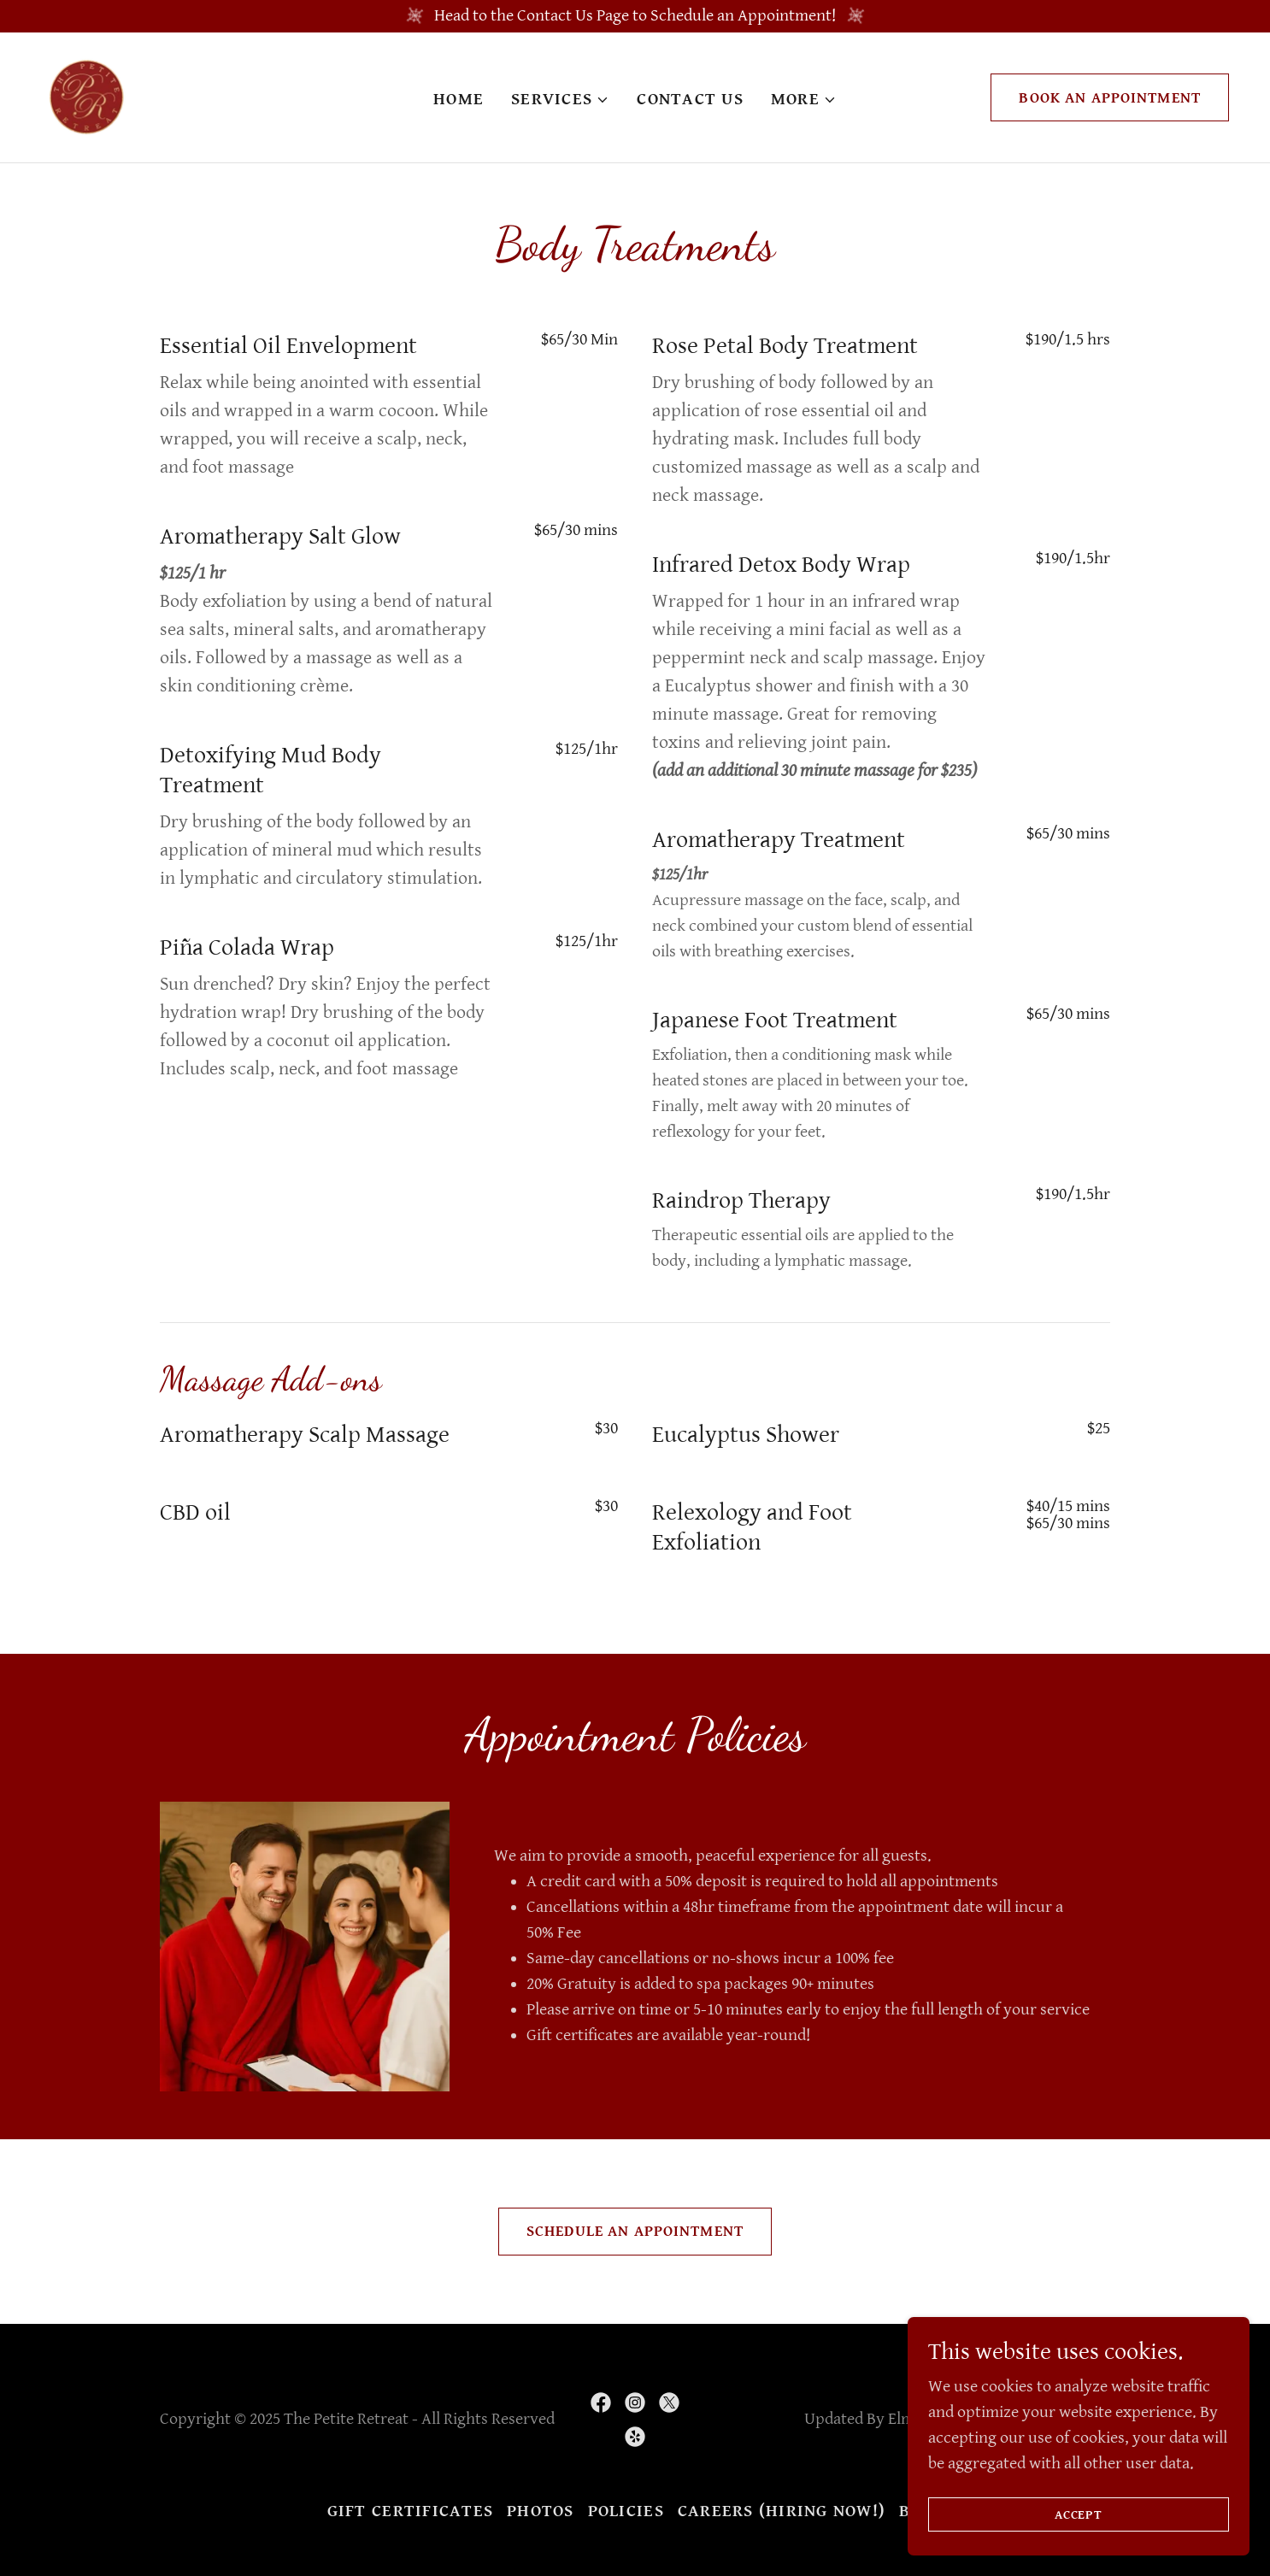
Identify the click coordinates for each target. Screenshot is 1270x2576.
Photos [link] (540, 2511)
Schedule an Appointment (635, 2231)
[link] (85, 97)
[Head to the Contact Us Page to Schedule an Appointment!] (635, 16)
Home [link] (458, 99)
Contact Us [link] (690, 99)
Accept (1079, 2515)
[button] (560, 100)
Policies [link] (626, 2511)
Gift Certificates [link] (410, 2511)
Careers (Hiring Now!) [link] (781, 2511)
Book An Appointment (1110, 98)
